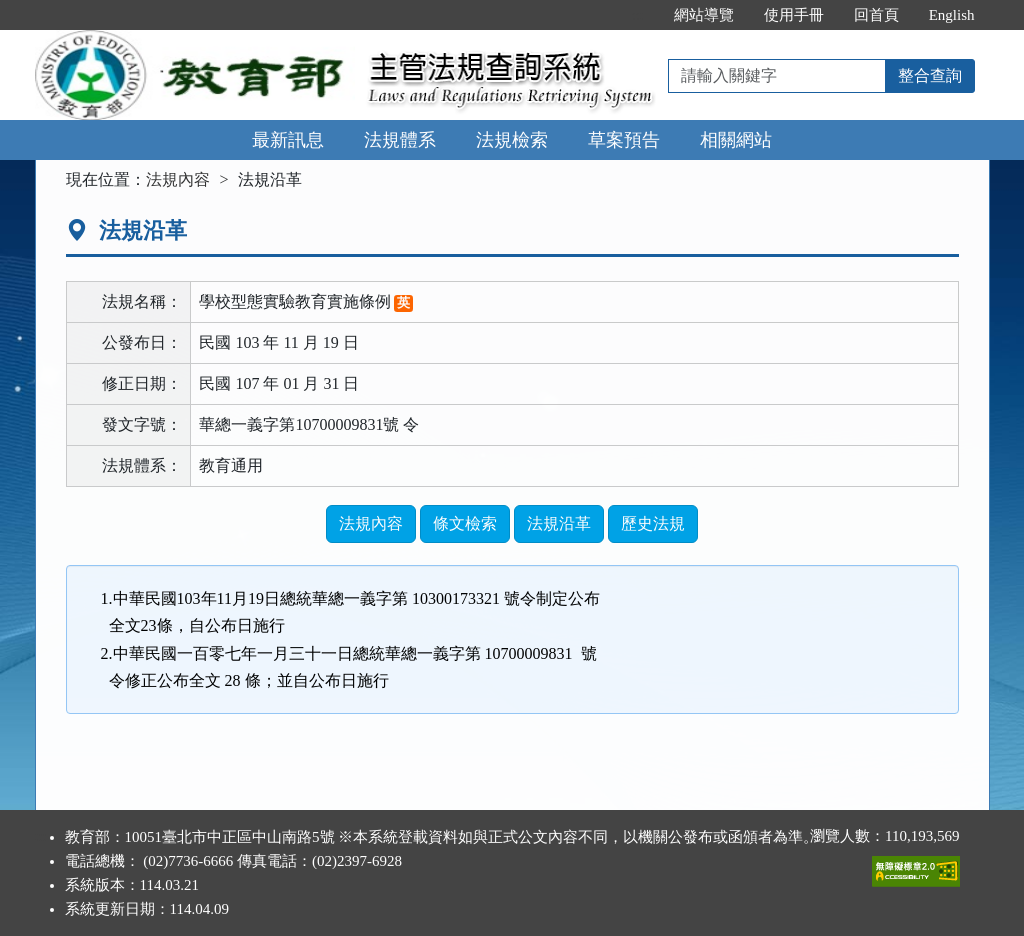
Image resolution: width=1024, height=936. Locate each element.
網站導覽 (704, 15)
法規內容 (178, 179)
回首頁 (876, 15)
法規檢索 (512, 140)
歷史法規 (653, 523)
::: (637, 15)
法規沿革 (559, 523)
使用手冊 (794, 15)
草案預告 (624, 140)
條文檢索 (465, 523)
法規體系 (400, 140)
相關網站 (736, 140)
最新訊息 (288, 140)
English (952, 15)
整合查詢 (930, 75)
